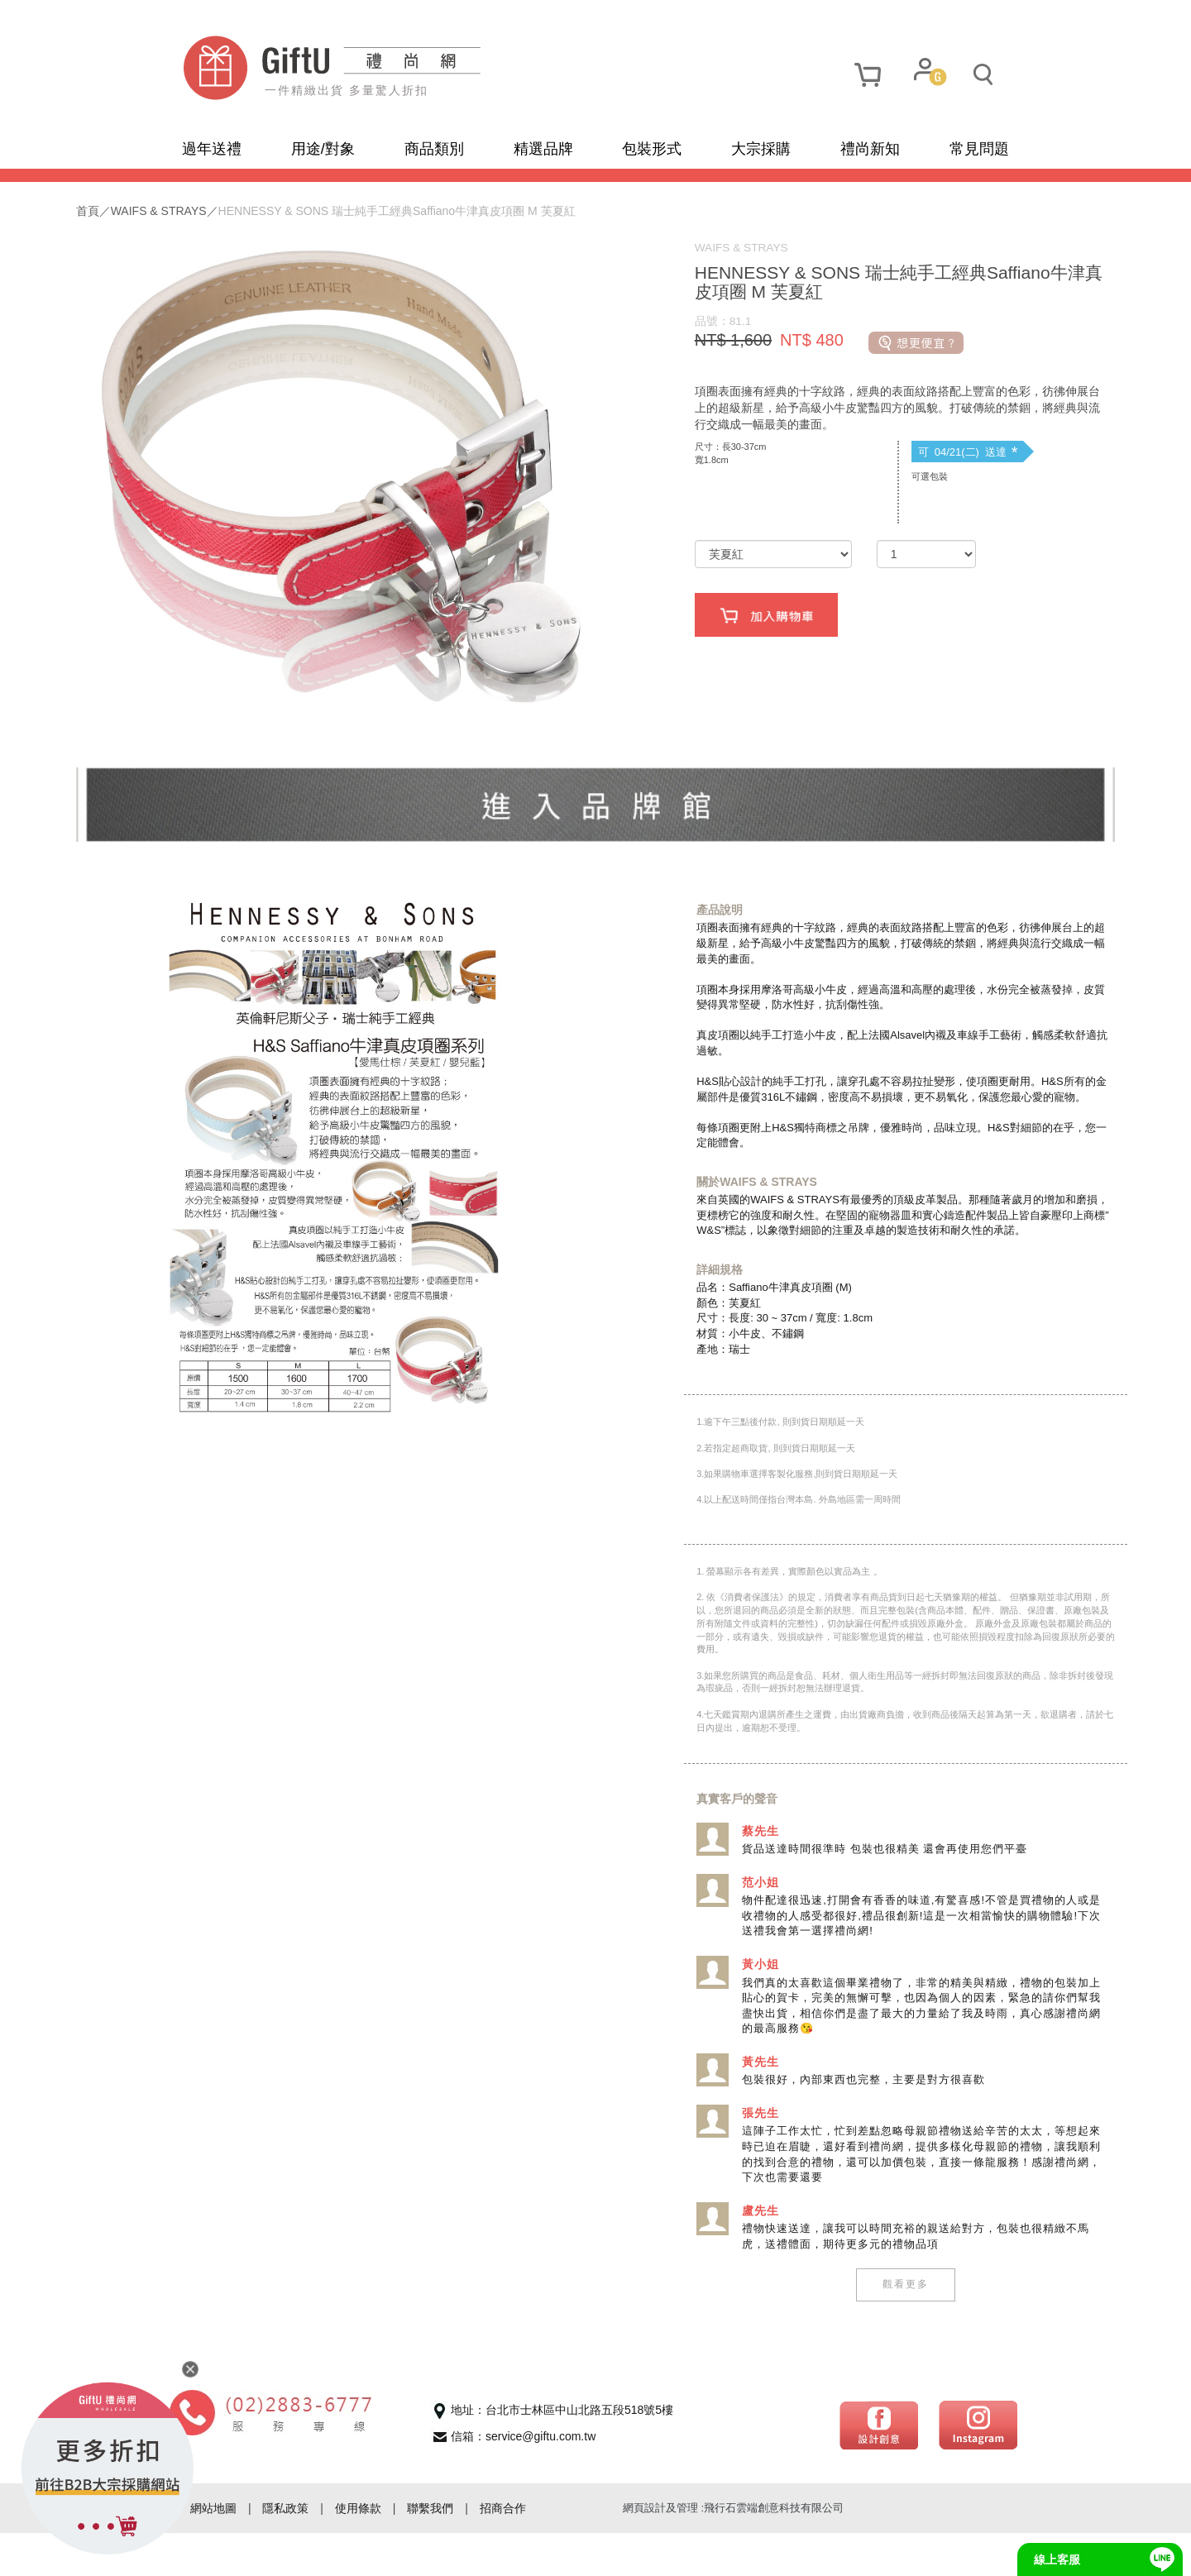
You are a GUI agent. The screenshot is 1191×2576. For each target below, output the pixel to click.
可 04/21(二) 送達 (906, 469)
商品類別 (434, 149)
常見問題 (979, 149)
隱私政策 (285, 2551)
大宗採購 (761, 149)
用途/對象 (323, 149)
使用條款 (358, 2551)
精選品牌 (543, 149)
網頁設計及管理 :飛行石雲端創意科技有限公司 (733, 2551)
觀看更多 (843, 2328)
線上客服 (1057, 2559)
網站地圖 (213, 2551)
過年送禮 (212, 149)
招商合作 (503, 2551)
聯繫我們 (430, 2551)
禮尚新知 (870, 149)
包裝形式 (652, 149)
